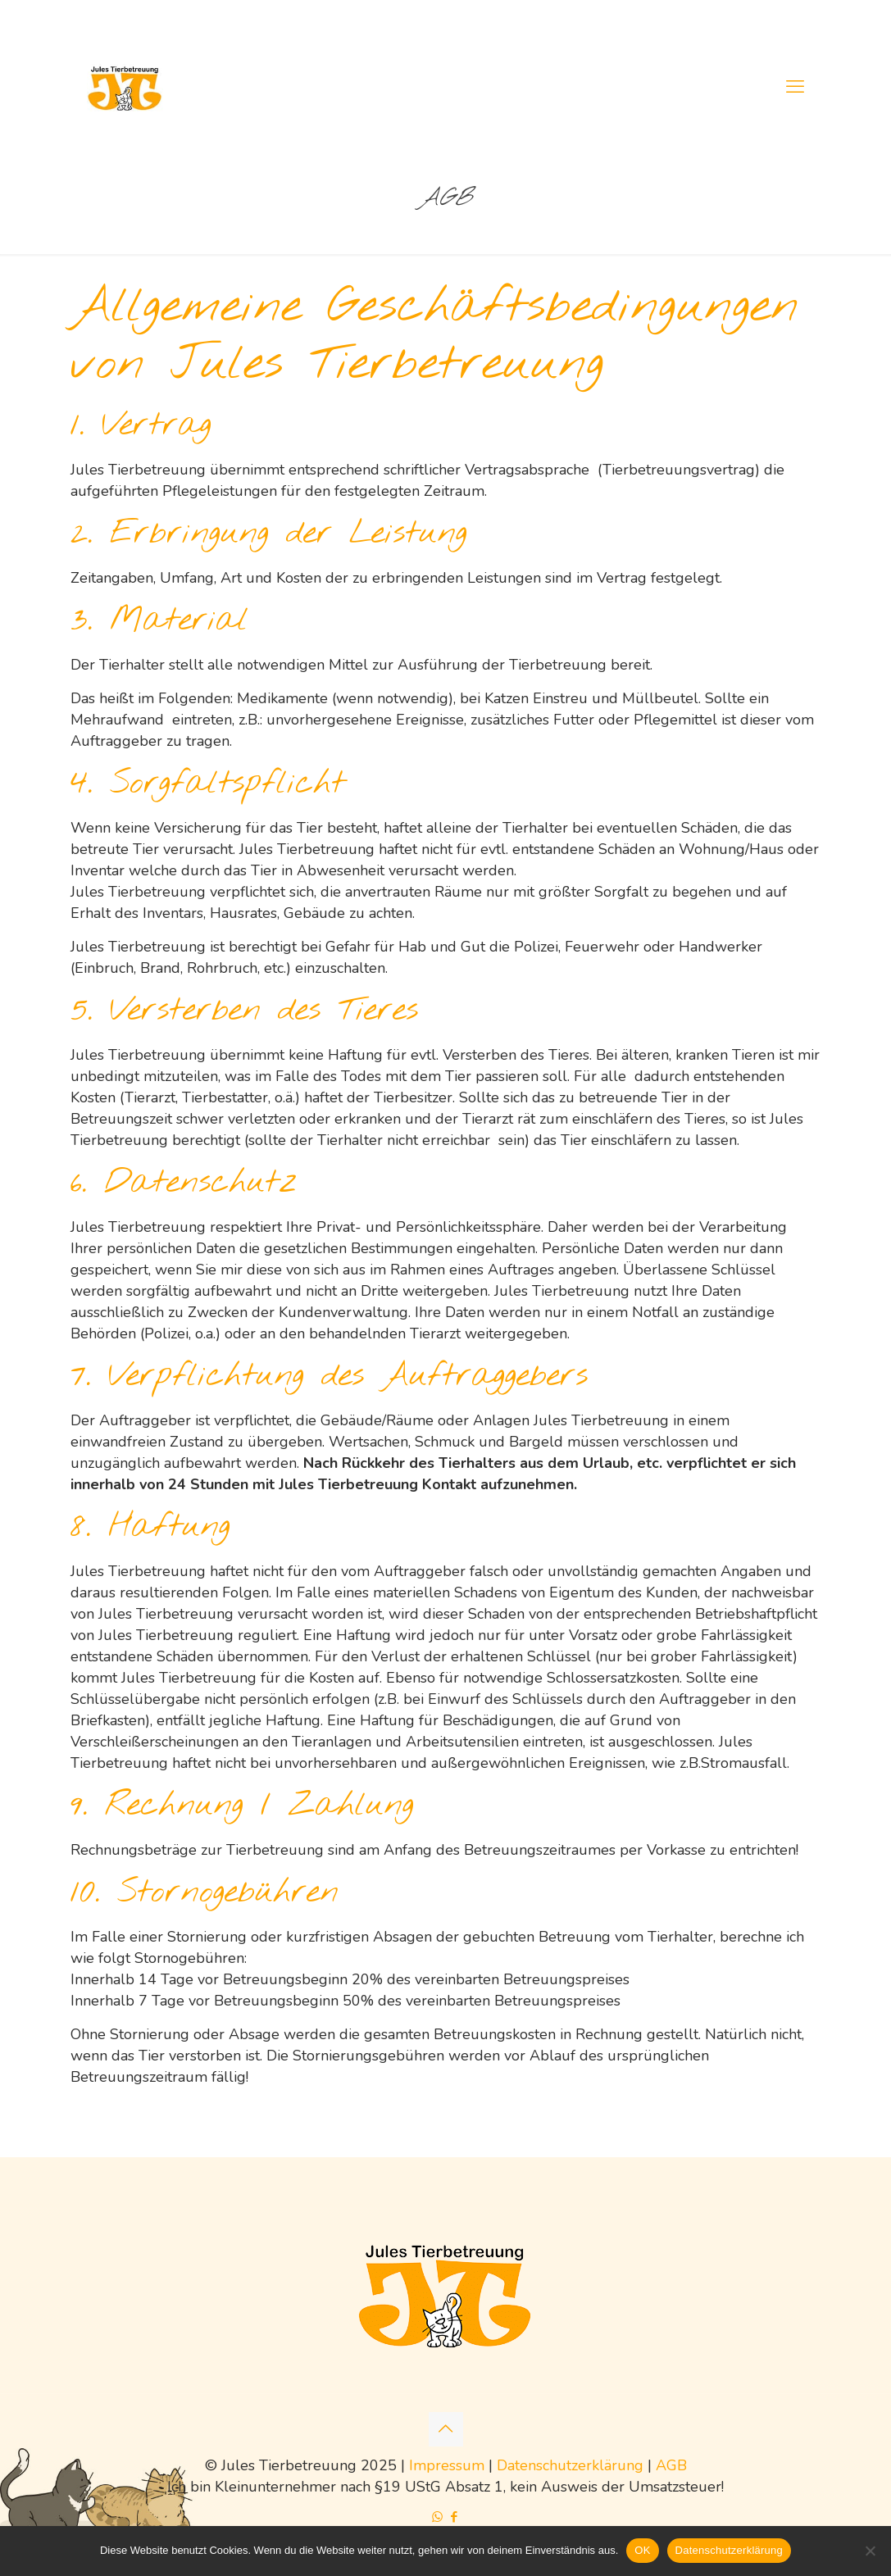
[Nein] (870, 2550)
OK (642, 2550)
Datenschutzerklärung (570, 2465)
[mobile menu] (795, 87)
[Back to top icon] (446, 2429)
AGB (671, 2465)
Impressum (446, 2465)
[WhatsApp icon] (437, 2517)
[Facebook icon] (454, 2517)
